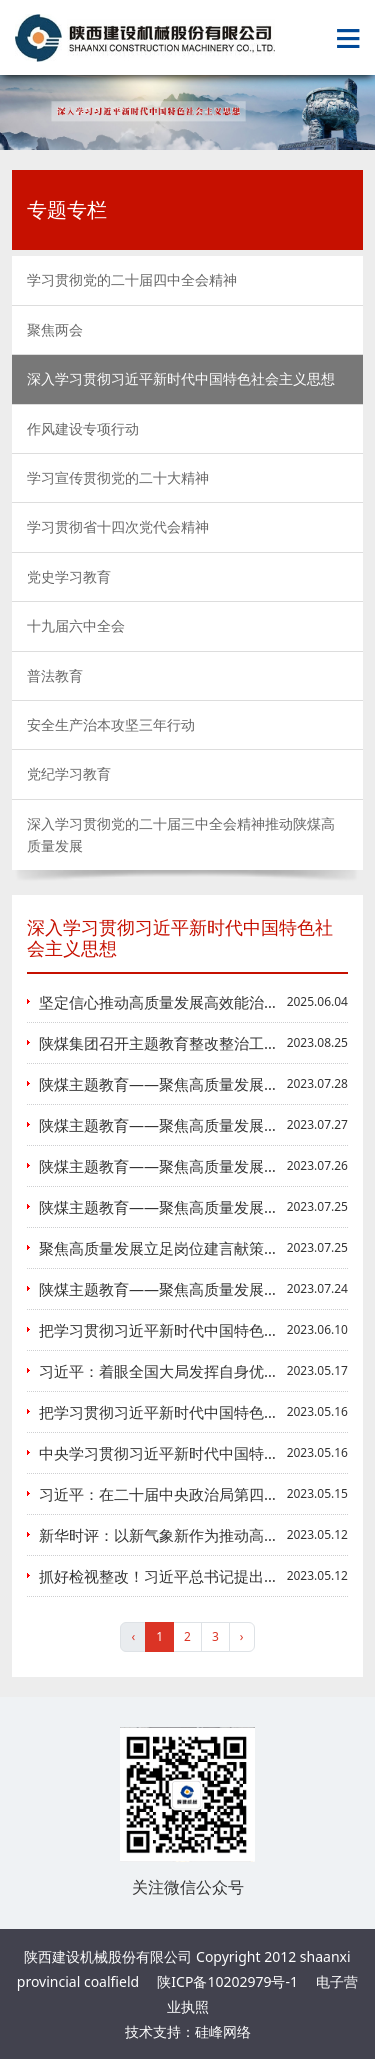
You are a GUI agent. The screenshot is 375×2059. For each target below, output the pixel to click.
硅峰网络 (223, 2031)
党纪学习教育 (69, 773)
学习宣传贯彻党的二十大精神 (118, 477)
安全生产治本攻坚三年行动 (111, 724)
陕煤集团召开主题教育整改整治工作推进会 (181, 1043)
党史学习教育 (69, 576)
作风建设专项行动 (83, 428)
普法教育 (55, 675)
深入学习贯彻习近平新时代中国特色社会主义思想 (181, 378)
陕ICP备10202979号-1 (227, 1981)
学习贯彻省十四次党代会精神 (118, 526)
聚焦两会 (55, 329)
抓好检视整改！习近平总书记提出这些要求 (181, 1576)
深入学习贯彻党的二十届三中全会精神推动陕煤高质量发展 (181, 834)
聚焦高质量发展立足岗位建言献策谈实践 (174, 1248)
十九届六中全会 (76, 625)
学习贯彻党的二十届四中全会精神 (132, 279)
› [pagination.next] (242, 1636)
